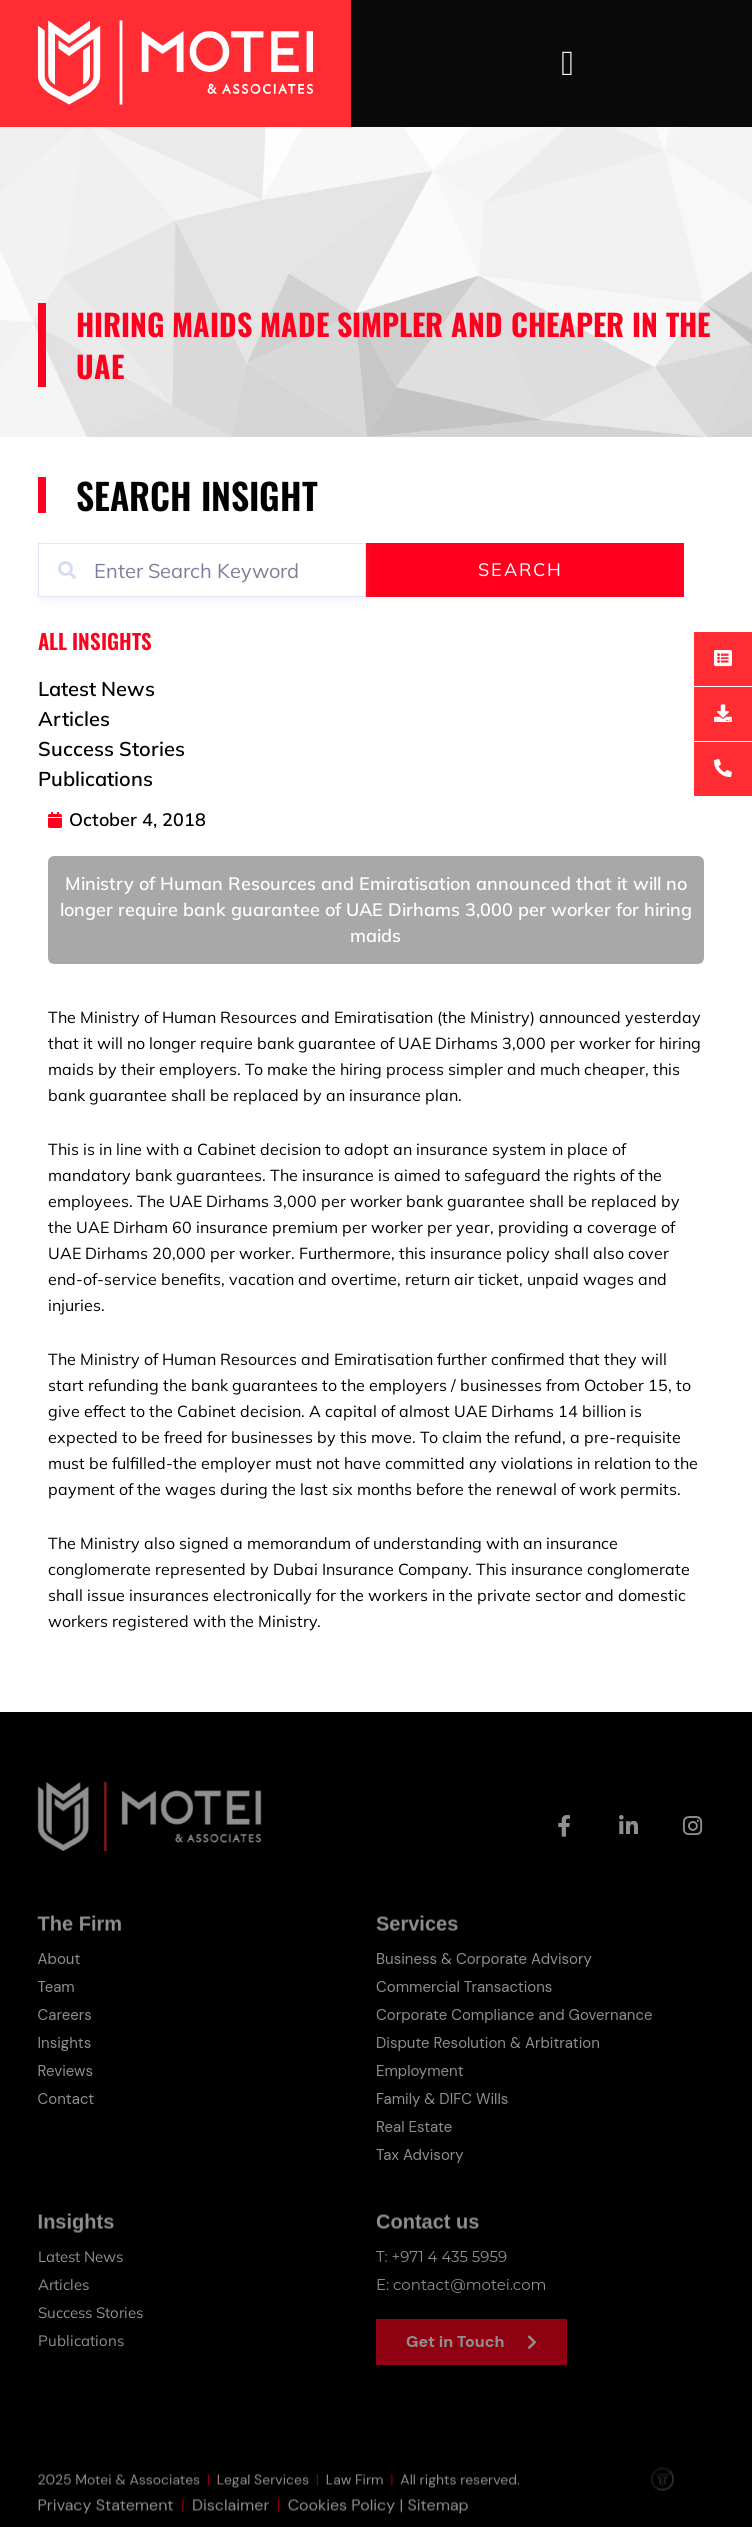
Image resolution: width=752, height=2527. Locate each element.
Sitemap (437, 2514)
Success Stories (90, 2312)
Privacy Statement (106, 2514)
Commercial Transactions (464, 1987)
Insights (65, 2043)
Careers (65, 2015)
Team (56, 1987)
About (59, 1959)
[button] (567, 63)
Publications (81, 2340)
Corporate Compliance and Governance (514, 2015)
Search (520, 569)
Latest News (80, 2256)
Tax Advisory (420, 2155)
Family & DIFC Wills (442, 2099)
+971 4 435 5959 (450, 2256)
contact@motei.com (469, 2284)
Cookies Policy (342, 2514)
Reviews (65, 2071)
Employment (420, 2071)
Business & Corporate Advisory (484, 1959)
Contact (66, 2099)
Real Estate (414, 2127)
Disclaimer (230, 2514)
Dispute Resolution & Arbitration (488, 2043)
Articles (63, 2284)
